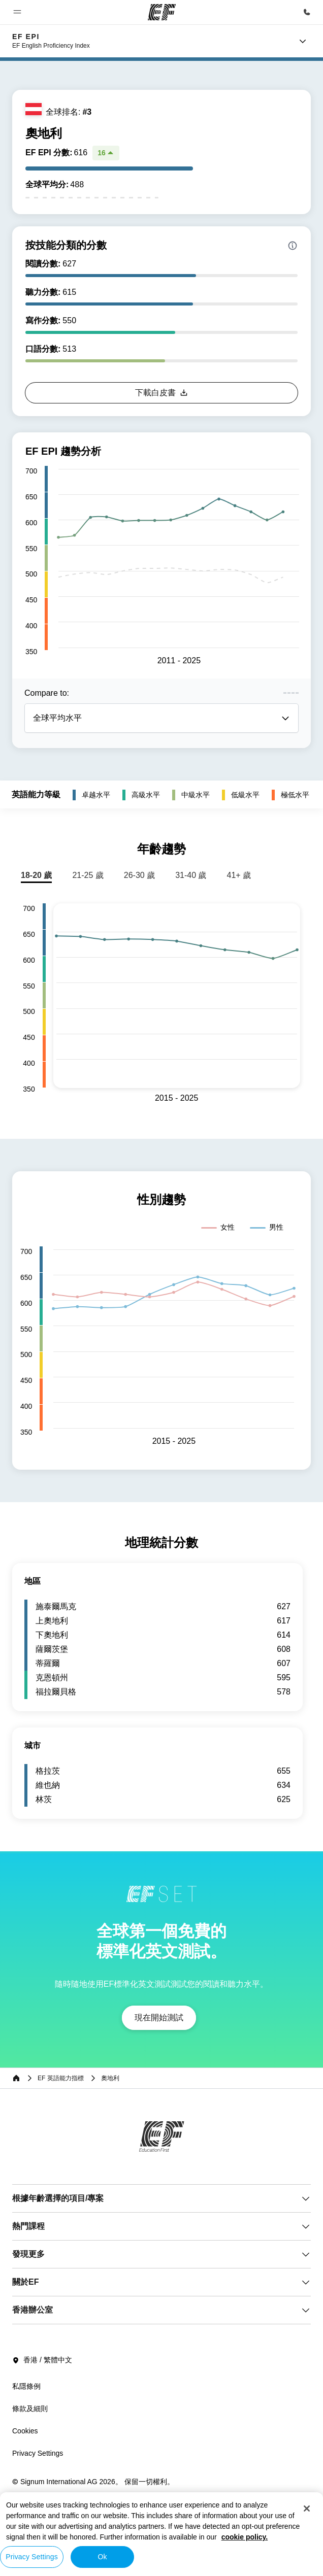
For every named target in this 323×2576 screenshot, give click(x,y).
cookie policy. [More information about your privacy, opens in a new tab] (244, 2537)
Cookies (25, 2431)
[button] (17, 12)
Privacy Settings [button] (37, 2453)
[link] (51, 41)
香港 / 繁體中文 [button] (42, 2360)
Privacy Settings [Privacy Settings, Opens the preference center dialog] (32, 2557)
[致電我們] (307, 12)
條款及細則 (30, 2408)
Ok (102, 2557)
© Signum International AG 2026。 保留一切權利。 (93, 2482)
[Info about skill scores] (292, 246)
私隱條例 (26, 2386)
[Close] (307, 2508)
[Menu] (303, 41)
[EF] (162, 12)
